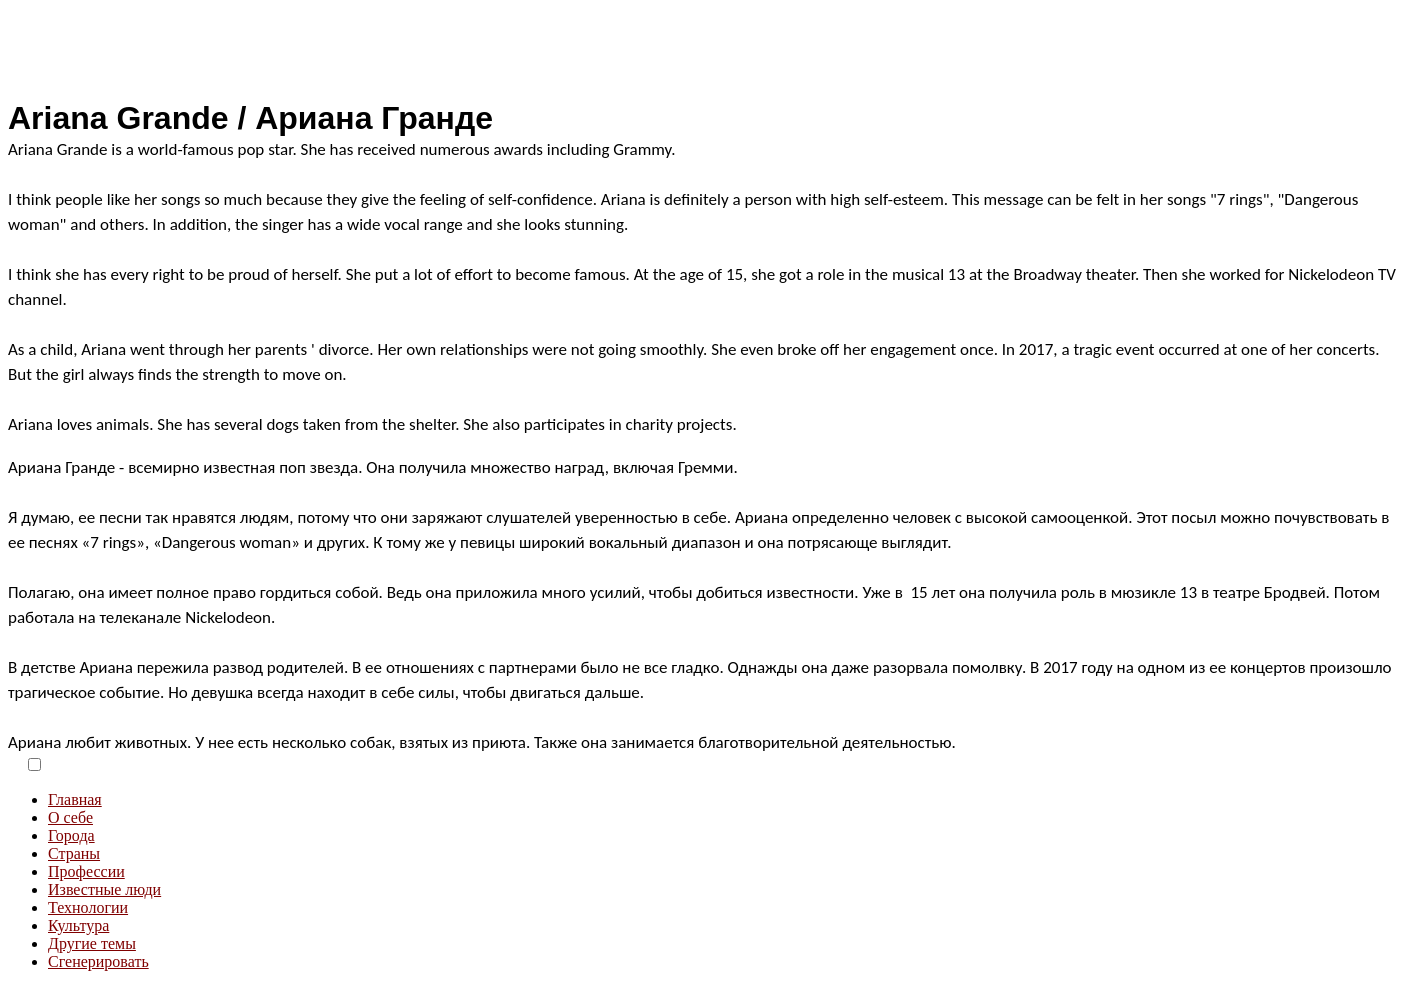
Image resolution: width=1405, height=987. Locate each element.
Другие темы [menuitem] (92, 943)
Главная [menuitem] (75, 799)
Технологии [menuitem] (88, 907)
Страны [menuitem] (74, 853)
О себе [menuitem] (70, 817)
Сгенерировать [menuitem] (98, 961)
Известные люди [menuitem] (104, 889)
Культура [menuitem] (78, 925)
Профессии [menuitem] (86, 871)
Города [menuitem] (71, 835)
